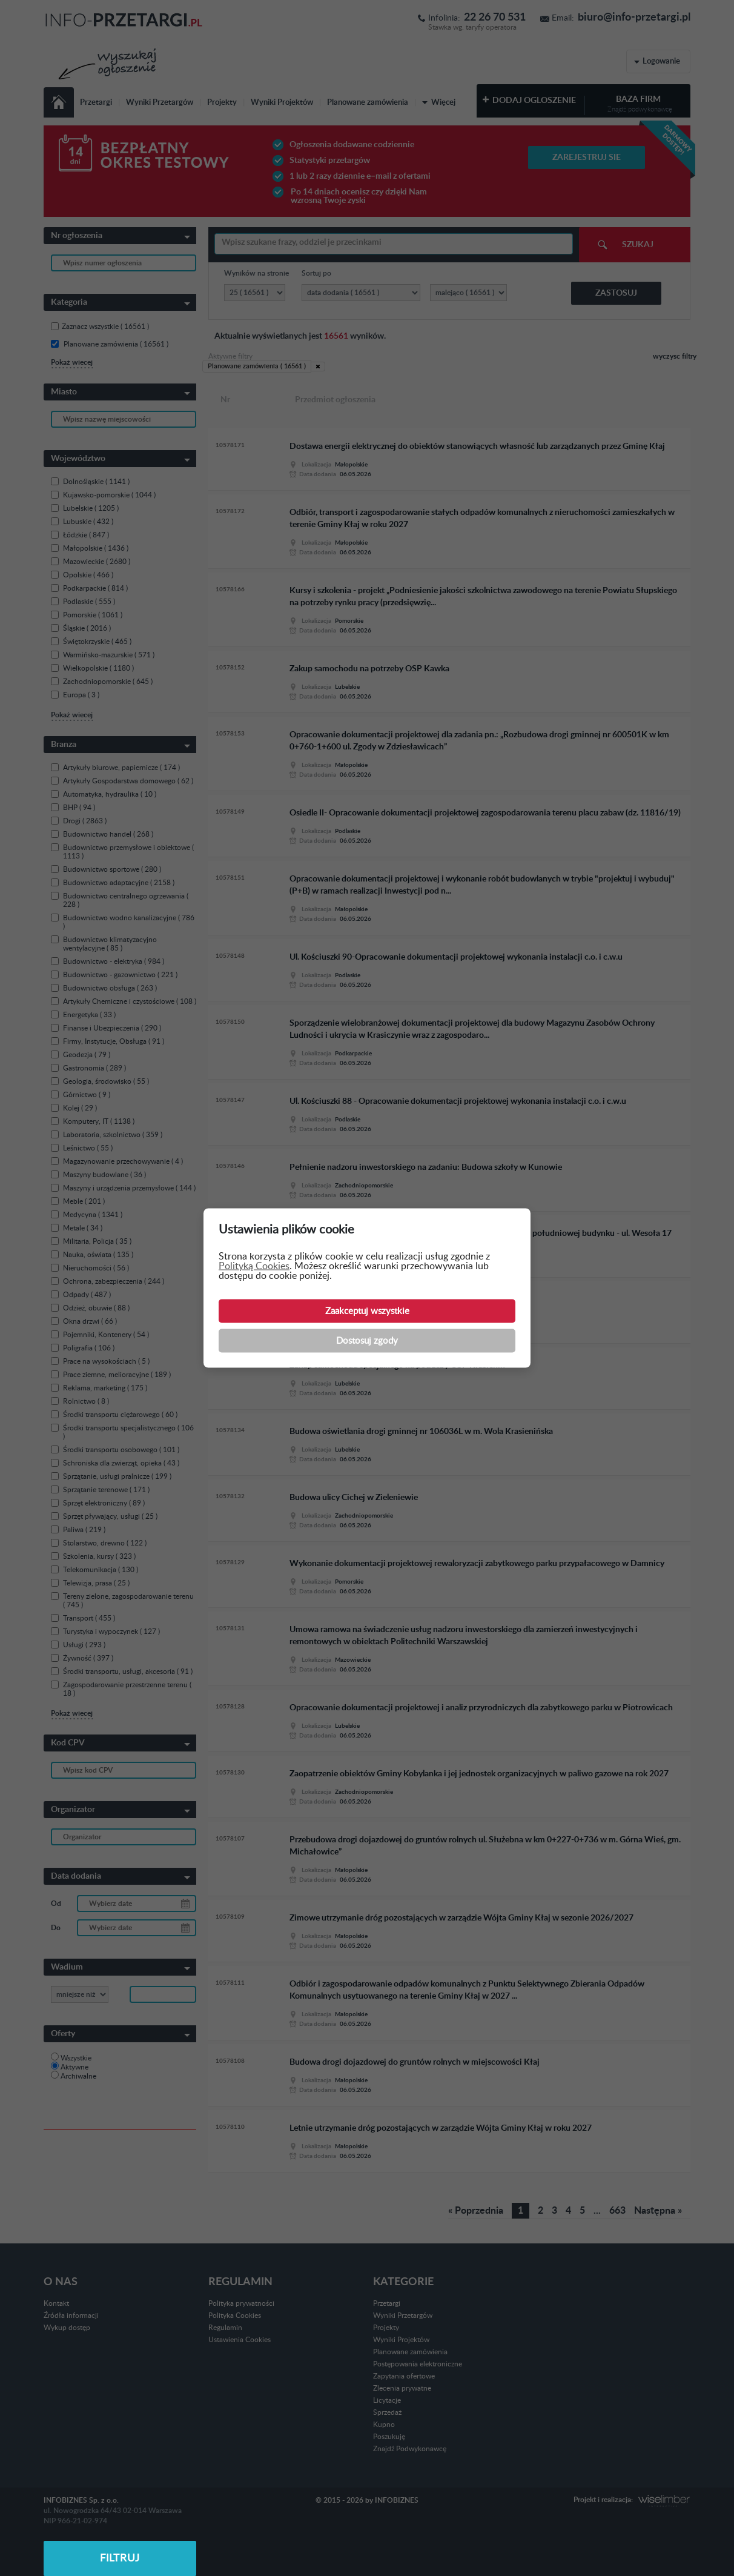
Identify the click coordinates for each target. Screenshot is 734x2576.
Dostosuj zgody (367, 1341)
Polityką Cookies (254, 1266)
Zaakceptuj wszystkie (367, 1311)
